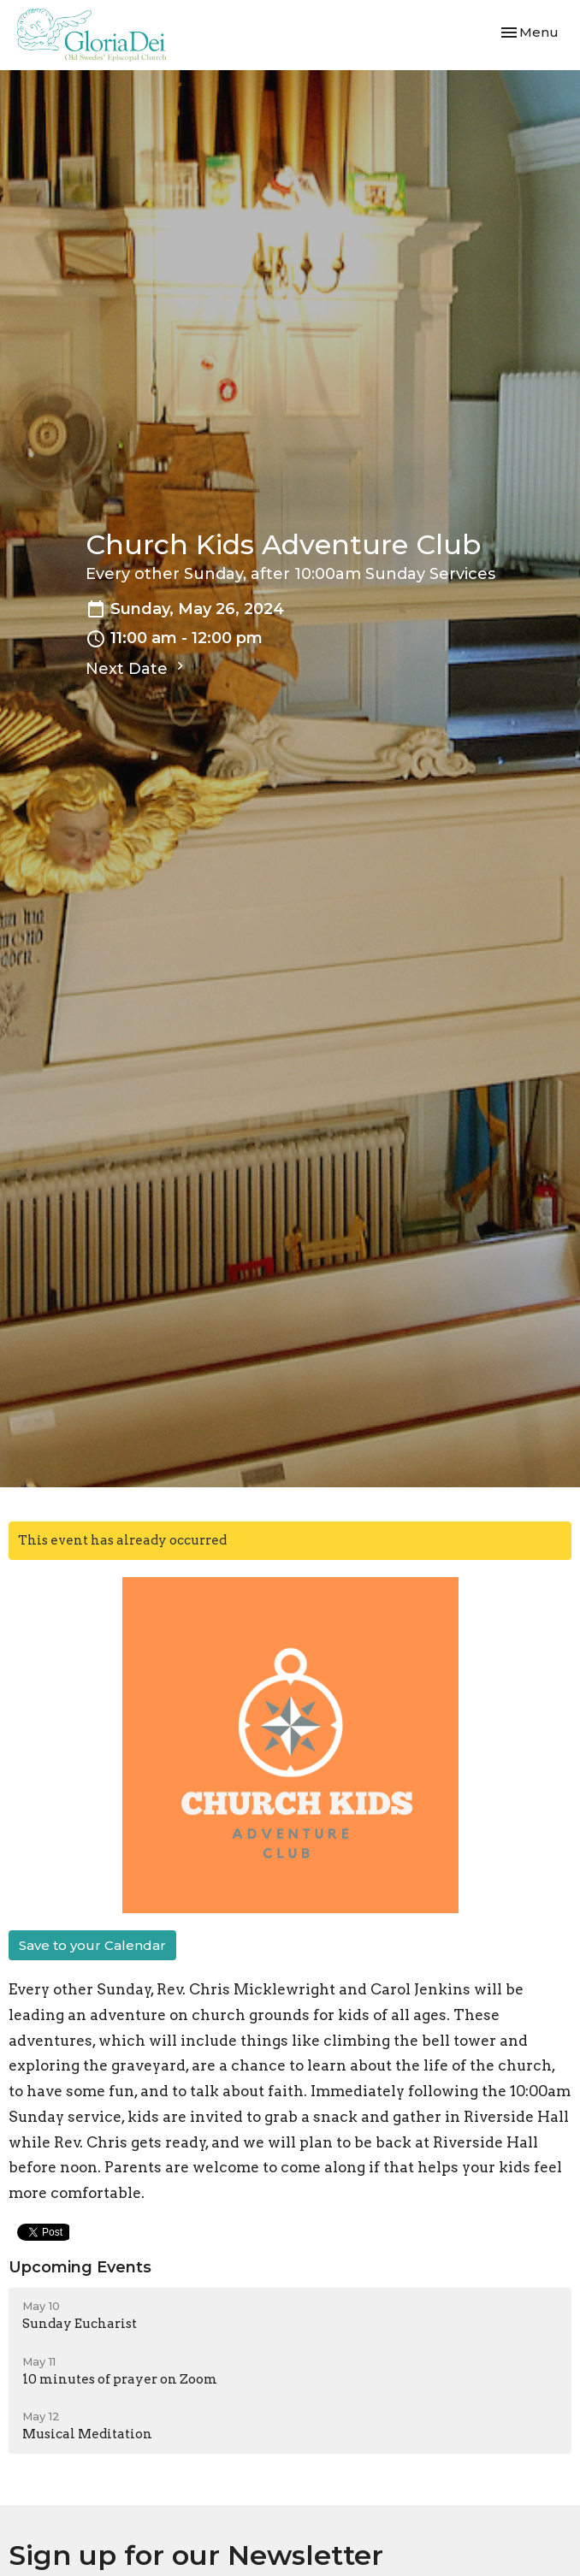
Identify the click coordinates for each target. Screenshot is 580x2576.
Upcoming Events (80, 2267)
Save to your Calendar (92, 1945)
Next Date (137, 668)
